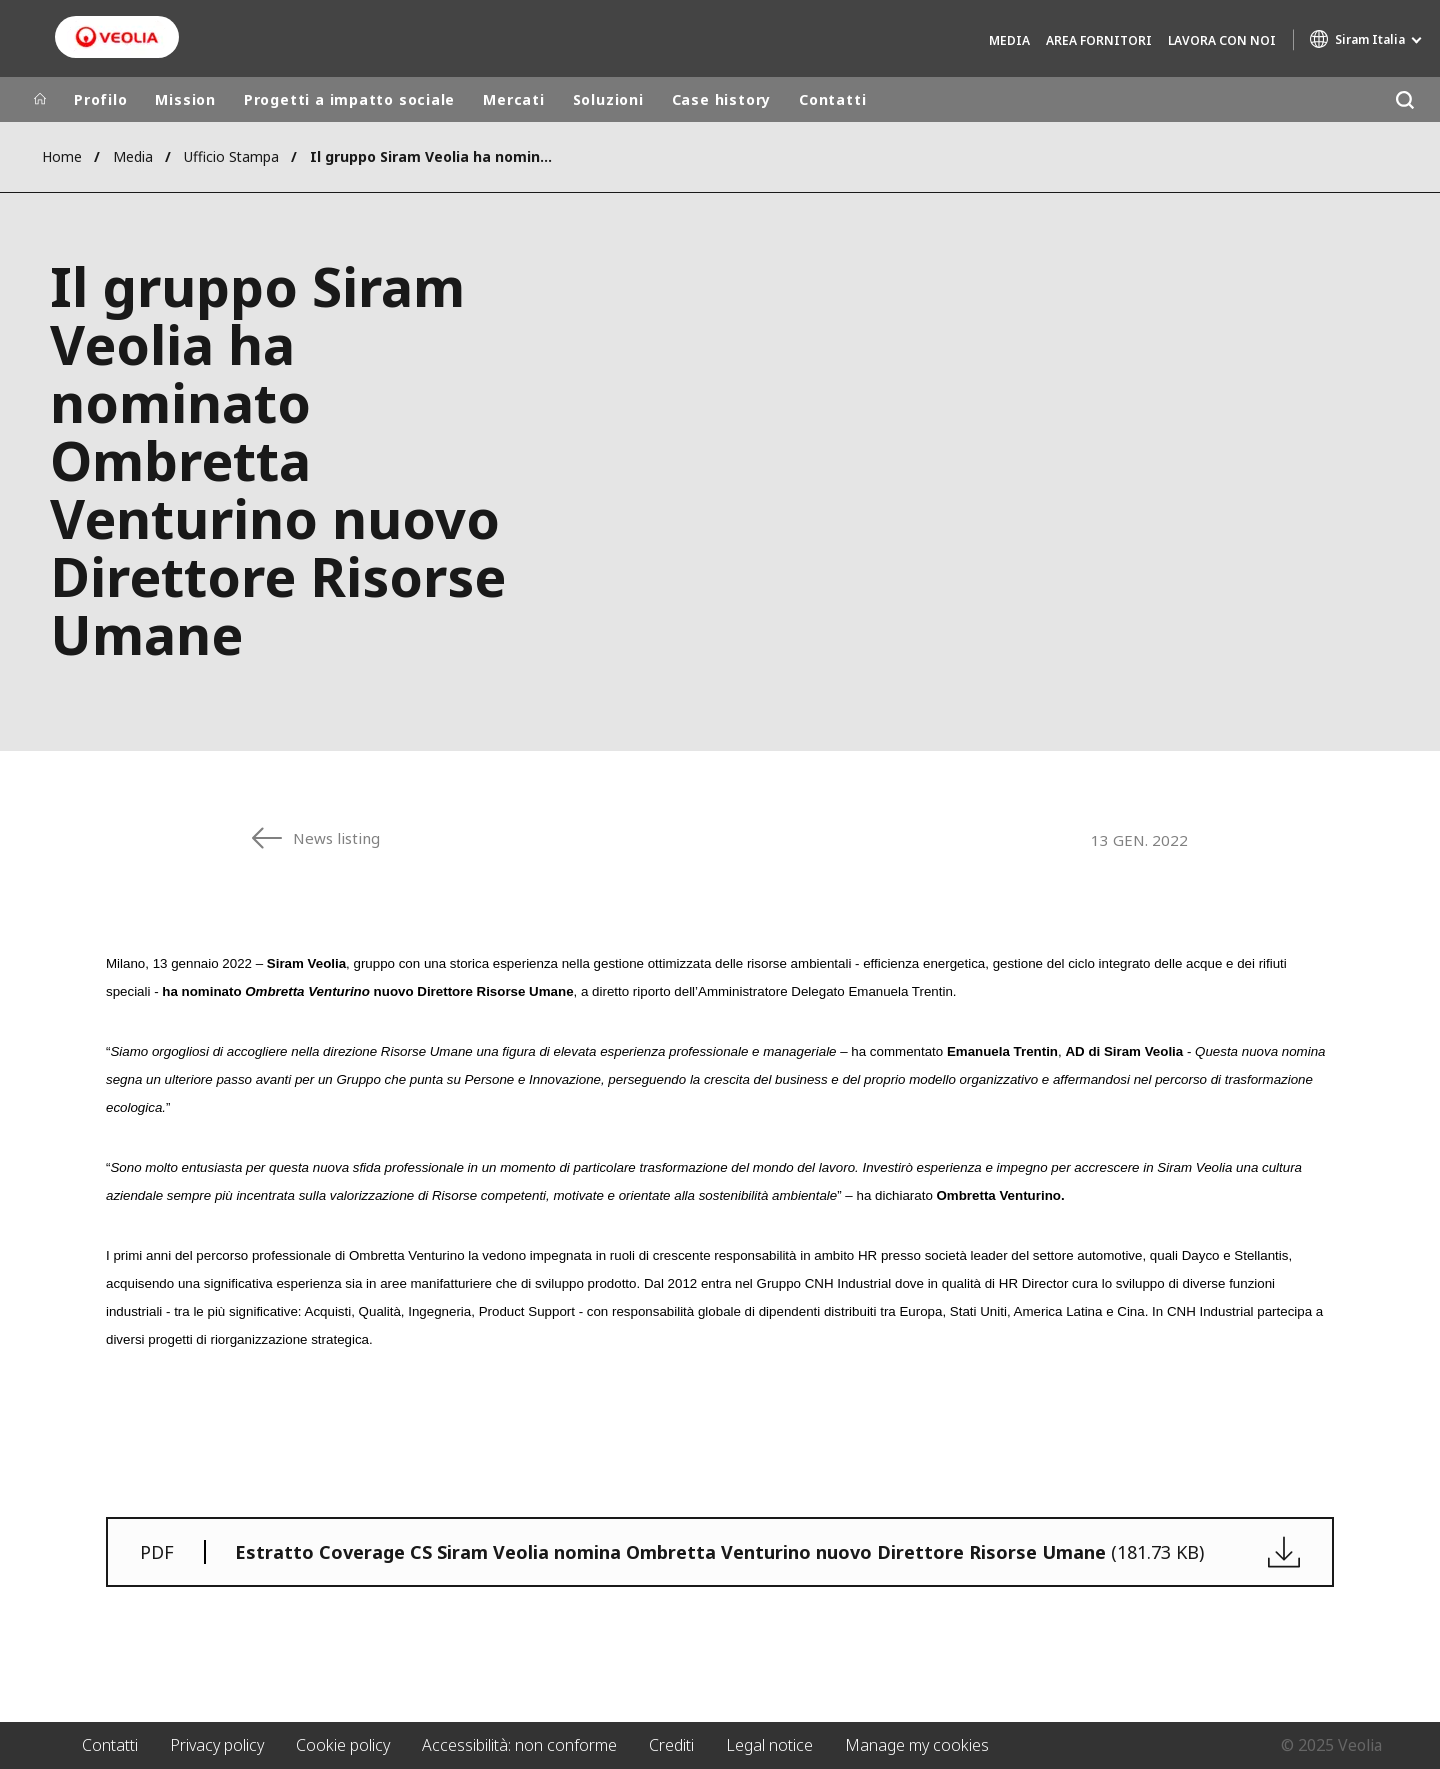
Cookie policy (343, 1745)
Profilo (100, 99)
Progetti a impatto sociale (349, 99)
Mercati (513, 99)
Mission (185, 99)
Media (1009, 40)
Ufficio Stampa (231, 156)
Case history (721, 99)
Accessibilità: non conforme (519, 1745)
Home (62, 156)
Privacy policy (217, 1745)
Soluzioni (608, 99)
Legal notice (769, 1745)
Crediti (671, 1745)
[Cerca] (1404, 99)
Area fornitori (1099, 40)
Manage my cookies (917, 1745)
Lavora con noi (1222, 40)
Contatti (832, 99)
